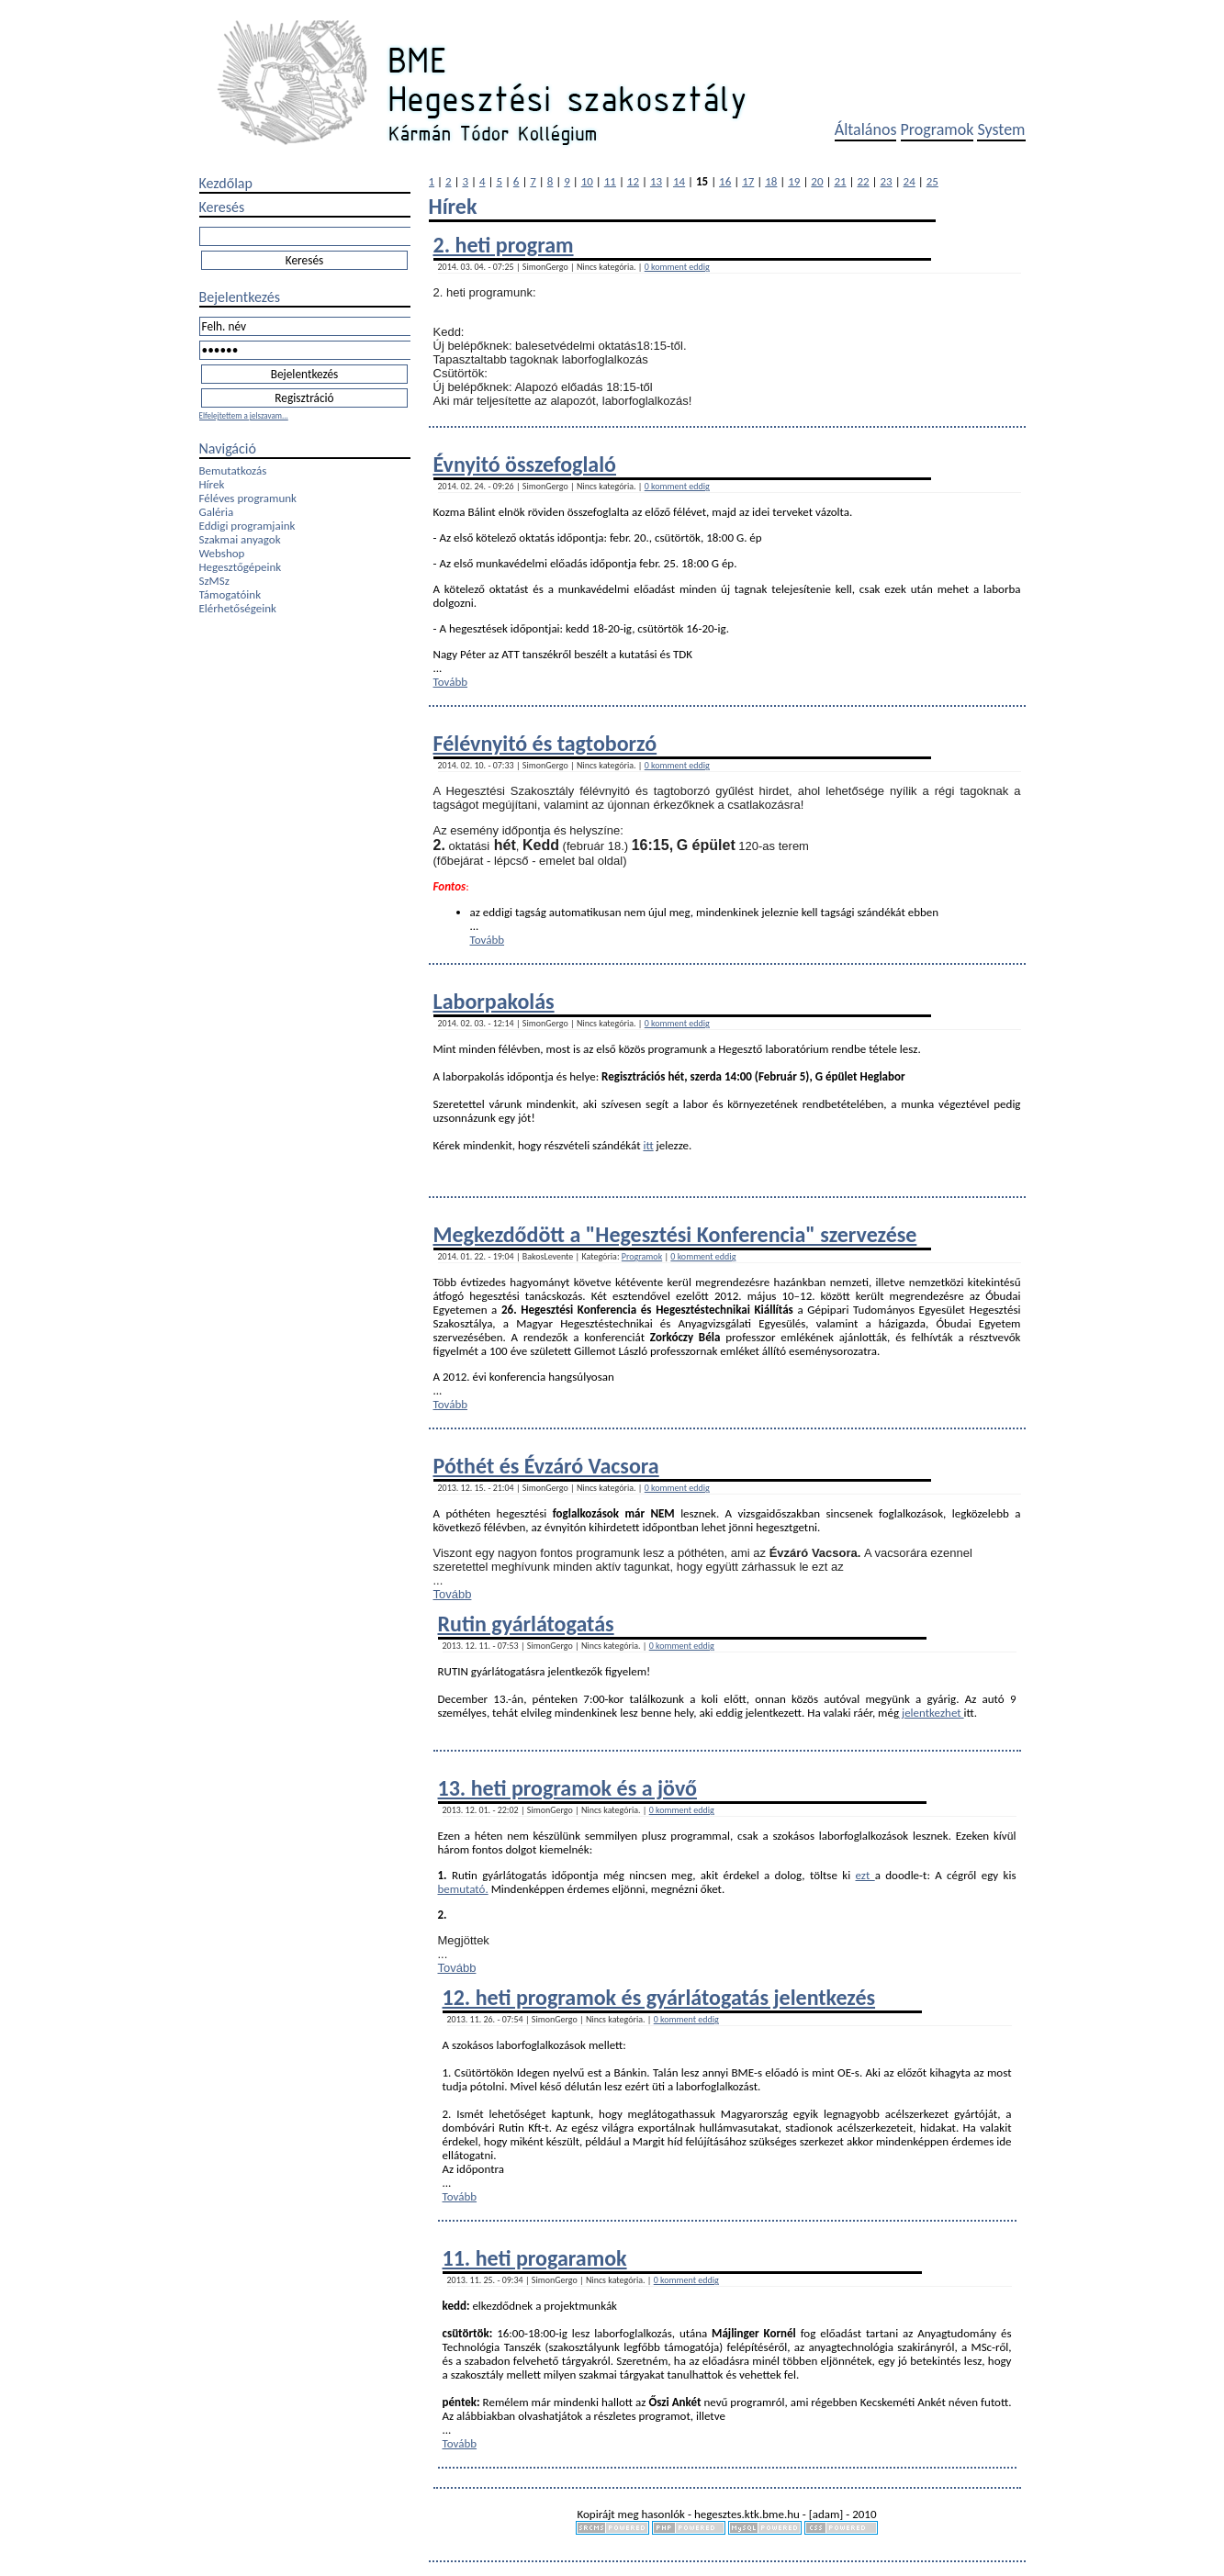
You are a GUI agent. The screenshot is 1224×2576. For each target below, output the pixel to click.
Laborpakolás (494, 1001)
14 (679, 181)
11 (610, 181)
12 (633, 181)
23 (887, 181)
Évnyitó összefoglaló (525, 464)
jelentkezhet (931, 1712)
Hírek (212, 484)
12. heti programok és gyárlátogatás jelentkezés (659, 1997)
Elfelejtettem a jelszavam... (243, 415)
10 (587, 181)
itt (648, 1145)
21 (840, 181)
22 (863, 181)
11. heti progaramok (535, 2258)
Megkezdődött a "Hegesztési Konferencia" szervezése (675, 1234)
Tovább (450, 682)
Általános (866, 129)
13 (656, 181)
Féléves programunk (248, 498)
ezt (865, 1875)
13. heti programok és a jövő (567, 1788)
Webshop (222, 553)
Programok (937, 129)
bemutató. (463, 1889)
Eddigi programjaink (247, 525)
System (1001, 129)
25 (932, 181)
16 (725, 181)
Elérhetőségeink (237, 608)
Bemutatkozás (233, 470)
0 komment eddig (677, 267)
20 (817, 181)
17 (748, 181)
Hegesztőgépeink (240, 567)
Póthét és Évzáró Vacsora (546, 1465)
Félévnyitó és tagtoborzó (545, 743)
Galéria (216, 512)
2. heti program (503, 244)
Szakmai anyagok (240, 539)
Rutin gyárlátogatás (526, 1623)
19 (794, 181)
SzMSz (214, 581)
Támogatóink (230, 594)
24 (909, 181)
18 (771, 181)
